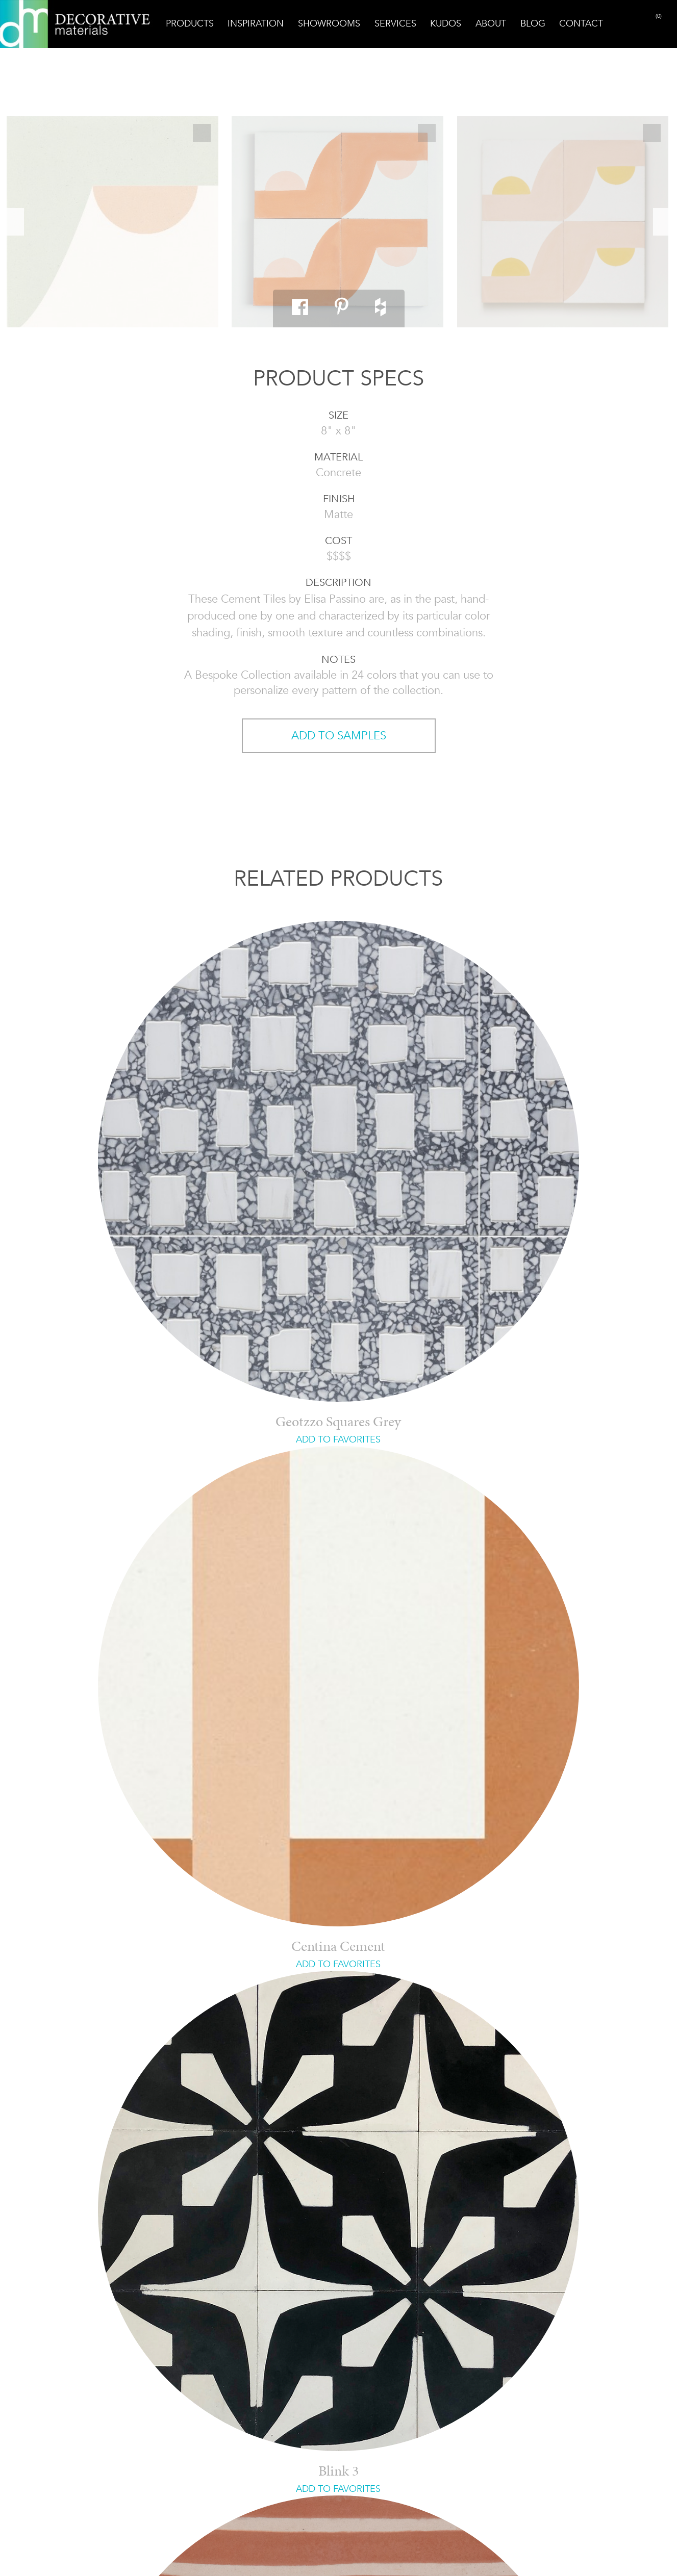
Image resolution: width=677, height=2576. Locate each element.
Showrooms (329, 23)
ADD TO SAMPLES (338, 735)
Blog (532, 23)
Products (190, 23)
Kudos (445, 23)
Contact (581, 23)
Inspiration (256, 23)
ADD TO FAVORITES (338, 1439)
